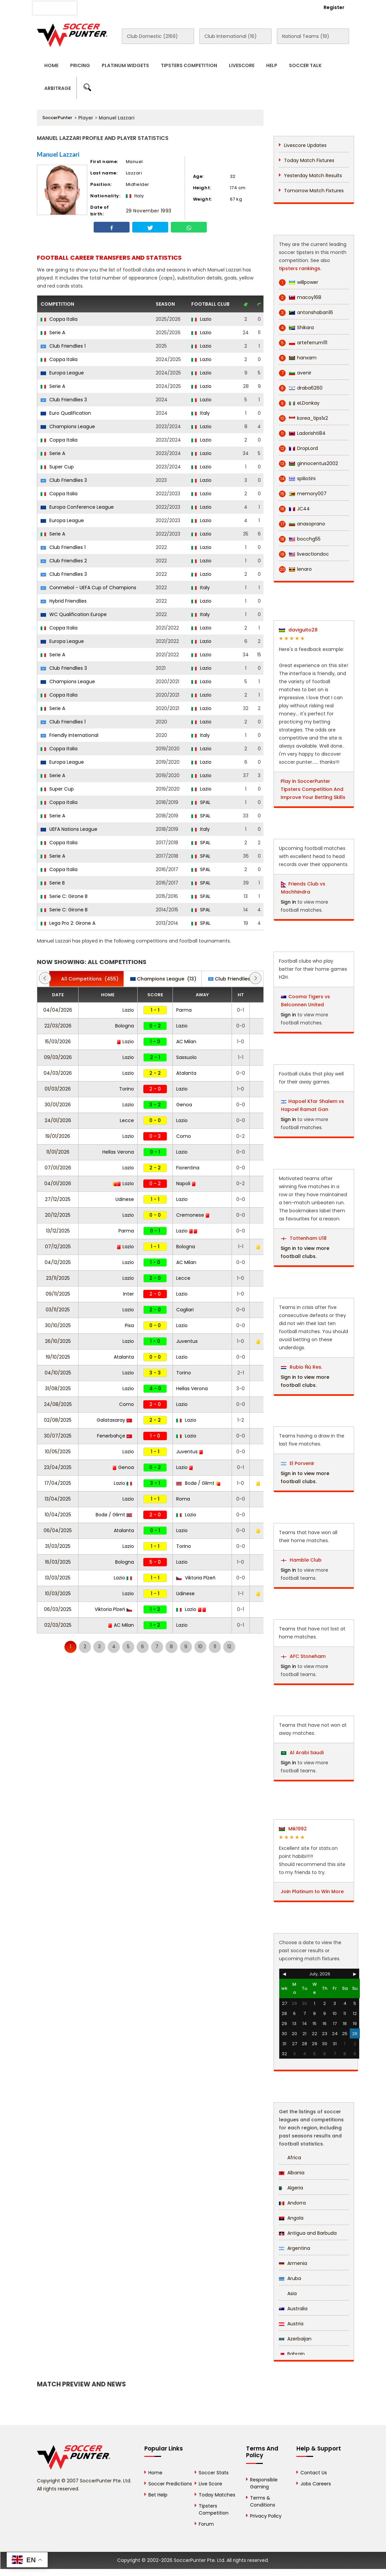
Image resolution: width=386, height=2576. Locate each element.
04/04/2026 (57, 1010)
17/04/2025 (58, 1483)
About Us (100, 7)
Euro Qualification (66, 413)
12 (229, 1646)
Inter (128, 1294)
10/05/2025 (58, 1451)
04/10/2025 (58, 1372)
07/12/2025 (58, 1246)
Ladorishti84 (302, 433)
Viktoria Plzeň (195, 1577)
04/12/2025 (58, 1262)
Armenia (293, 2263)
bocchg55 (300, 539)
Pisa (129, 1325)
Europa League (62, 372)
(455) (86, 978)
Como (183, 1136)
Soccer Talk (305, 65)
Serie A (53, 332)
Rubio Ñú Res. (301, 1367)
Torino (126, 1088)
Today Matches (217, 2494)
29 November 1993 (149, 210)
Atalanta (186, 1073)
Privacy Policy (266, 2516)
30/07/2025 (57, 1435)
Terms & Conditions (262, 2501)
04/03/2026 (58, 1073)
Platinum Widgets (125, 65)
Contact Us (187, 7)
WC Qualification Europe (74, 614)
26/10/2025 (58, 1341)
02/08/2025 (57, 1420)
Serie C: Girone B (64, 896)
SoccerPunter (57, 117)
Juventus (187, 1341)
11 (214, 1646)
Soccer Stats (214, 2472)
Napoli (186, 1183)
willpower (298, 282)
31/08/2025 (58, 1388)
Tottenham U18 (304, 1238)
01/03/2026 (58, 1088)
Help (271, 65)
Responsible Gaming (264, 2483)
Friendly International (69, 735)
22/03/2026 (57, 1025)
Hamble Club (301, 1560)
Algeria (291, 2187)
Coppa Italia (59, 319)
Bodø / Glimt (198, 1483)
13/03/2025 (57, 1577)
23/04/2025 (57, 1467)
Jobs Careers (315, 2483)
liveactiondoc (304, 554)
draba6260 (301, 388)
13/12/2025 (58, 1230)
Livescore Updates (305, 145)
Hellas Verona (118, 1152)
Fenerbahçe (114, 1435)
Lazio (201, 319)
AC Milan (186, 1041)
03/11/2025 (58, 1309)
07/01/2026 (58, 1167)
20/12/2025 (57, 1215)
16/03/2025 (58, 1562)
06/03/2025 (57, 1609)
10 (200, 1646)
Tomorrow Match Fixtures (314, 190)
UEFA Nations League (69, 829)
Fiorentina (187, 1167)
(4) (236, 978)
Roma (183, 1499)
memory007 (303, 493)
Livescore (241, 65)
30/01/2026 (58, 1104)
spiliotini (297, 478)
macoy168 (300, 297)
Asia (288, 2293)
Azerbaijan (295, 2338)
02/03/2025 (57, 1625)
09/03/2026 (58, 1057)
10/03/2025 (58, 1593)
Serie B (53, 882)
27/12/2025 (57, 1199)
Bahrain (292, 2354)
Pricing (80, 65)
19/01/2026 (57, 1136)
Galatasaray (114, 1420)
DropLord (298, 448)
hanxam (298, 357)
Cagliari (185, 1309)
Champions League (68, 426)
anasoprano (302, 523)
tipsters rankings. (300, 268)
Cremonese (193, 1215)
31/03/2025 (57, 1546)
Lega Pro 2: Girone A (68, 923)
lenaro (295, 569)
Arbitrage (57, 88)
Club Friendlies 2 (64, 560)
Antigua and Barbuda (308, 2233)
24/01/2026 (58, 1120)
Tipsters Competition (189, 65)
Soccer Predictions (170, 2483)
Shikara (296, 327)
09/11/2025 (58, 1294)
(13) (163, 978)
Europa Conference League (77, 507)
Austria (291, 2323)
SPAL (200, 802)
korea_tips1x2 (303, 418)
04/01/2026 (57, 1183)
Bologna (124, 1025)
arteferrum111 (303, 342)
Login (297, 7)
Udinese (124, 1199)
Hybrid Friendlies (64, 601)
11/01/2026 (57, 1152)
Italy (200, 413)
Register (334, 7)
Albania (291, 2172)
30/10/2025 (58, 1325)
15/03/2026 (58, 1041)
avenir (295, 372)
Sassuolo (186, 1057)
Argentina (294, 2248)
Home (51, 65)
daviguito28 (298, 629)
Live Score (210, 2483)
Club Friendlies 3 (64, 399)
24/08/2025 (58, 1404)
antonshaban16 (306, 312)
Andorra (292, 2203)
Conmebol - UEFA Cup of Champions (88, 587)
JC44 (294, 508)
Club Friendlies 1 (63, 346)
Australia (293, 2308)
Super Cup (57, 466)
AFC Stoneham (303, 1656)
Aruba (290, 2278)
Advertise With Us (142, 7)
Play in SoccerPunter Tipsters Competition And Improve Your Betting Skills (313, 789)
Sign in (288, 902)
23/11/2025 (58, 1278)
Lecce (127, 1120)
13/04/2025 (58, 1499)
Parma (184, 1010)
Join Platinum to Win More (312, 1891)
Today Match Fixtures (309, 160)
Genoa (184, 1104)
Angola (291, 2218)
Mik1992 (293, 1828)
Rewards (222, 7)
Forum (206, 2524)
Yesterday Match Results (313, 175)
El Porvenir (298, 1463)
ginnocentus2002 (308, 463)
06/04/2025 (58, 1530)
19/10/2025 (58, 1357)
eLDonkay (299, 403)
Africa (290, 2157)
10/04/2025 (58, 1514)
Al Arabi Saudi (302, 1752)
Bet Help (157, 2494)
